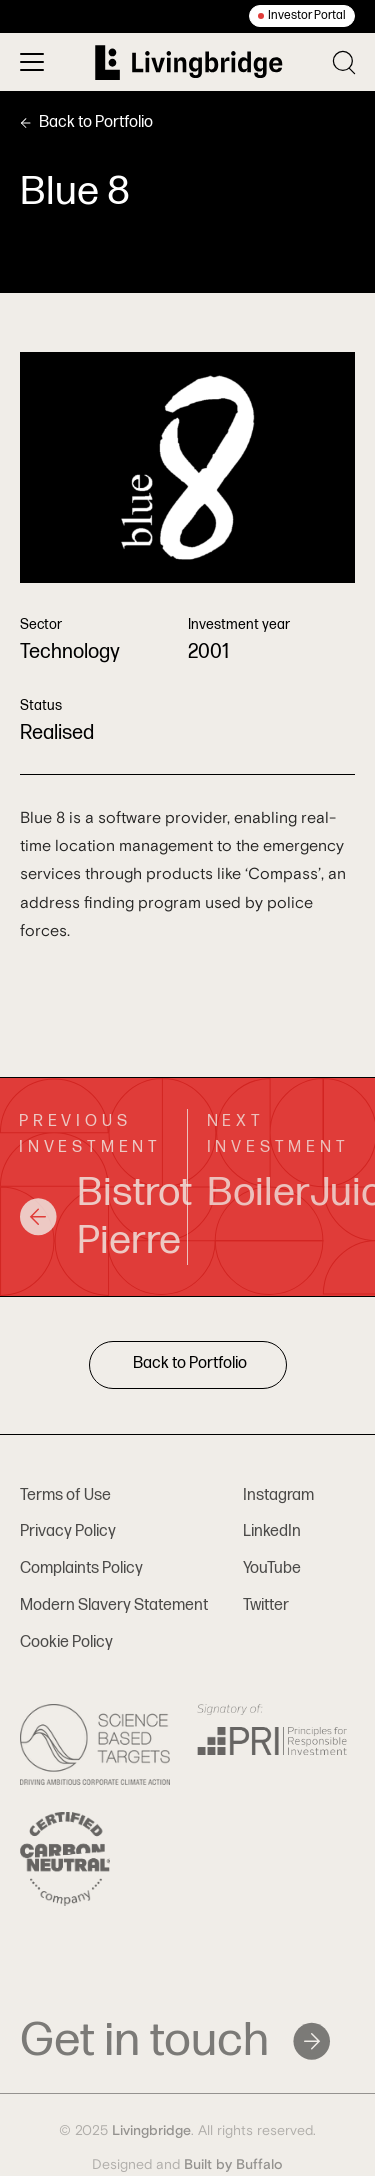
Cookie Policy (66, 1642)
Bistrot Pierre (94, 1217)
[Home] (189, 62)
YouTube (272, 1568)
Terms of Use (65, 1495)
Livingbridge (151, 2131)
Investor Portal (307, 15)
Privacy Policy (68, 1531)
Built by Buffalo (233, 2165)
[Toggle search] (344, 62)
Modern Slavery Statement (114, 1605)
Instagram (278, 1495)
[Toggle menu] (32, 62)
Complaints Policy (81, 1568)
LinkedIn (272, 1531)
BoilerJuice (282, 1193)
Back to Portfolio (86, 122)
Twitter (266, 1605)
